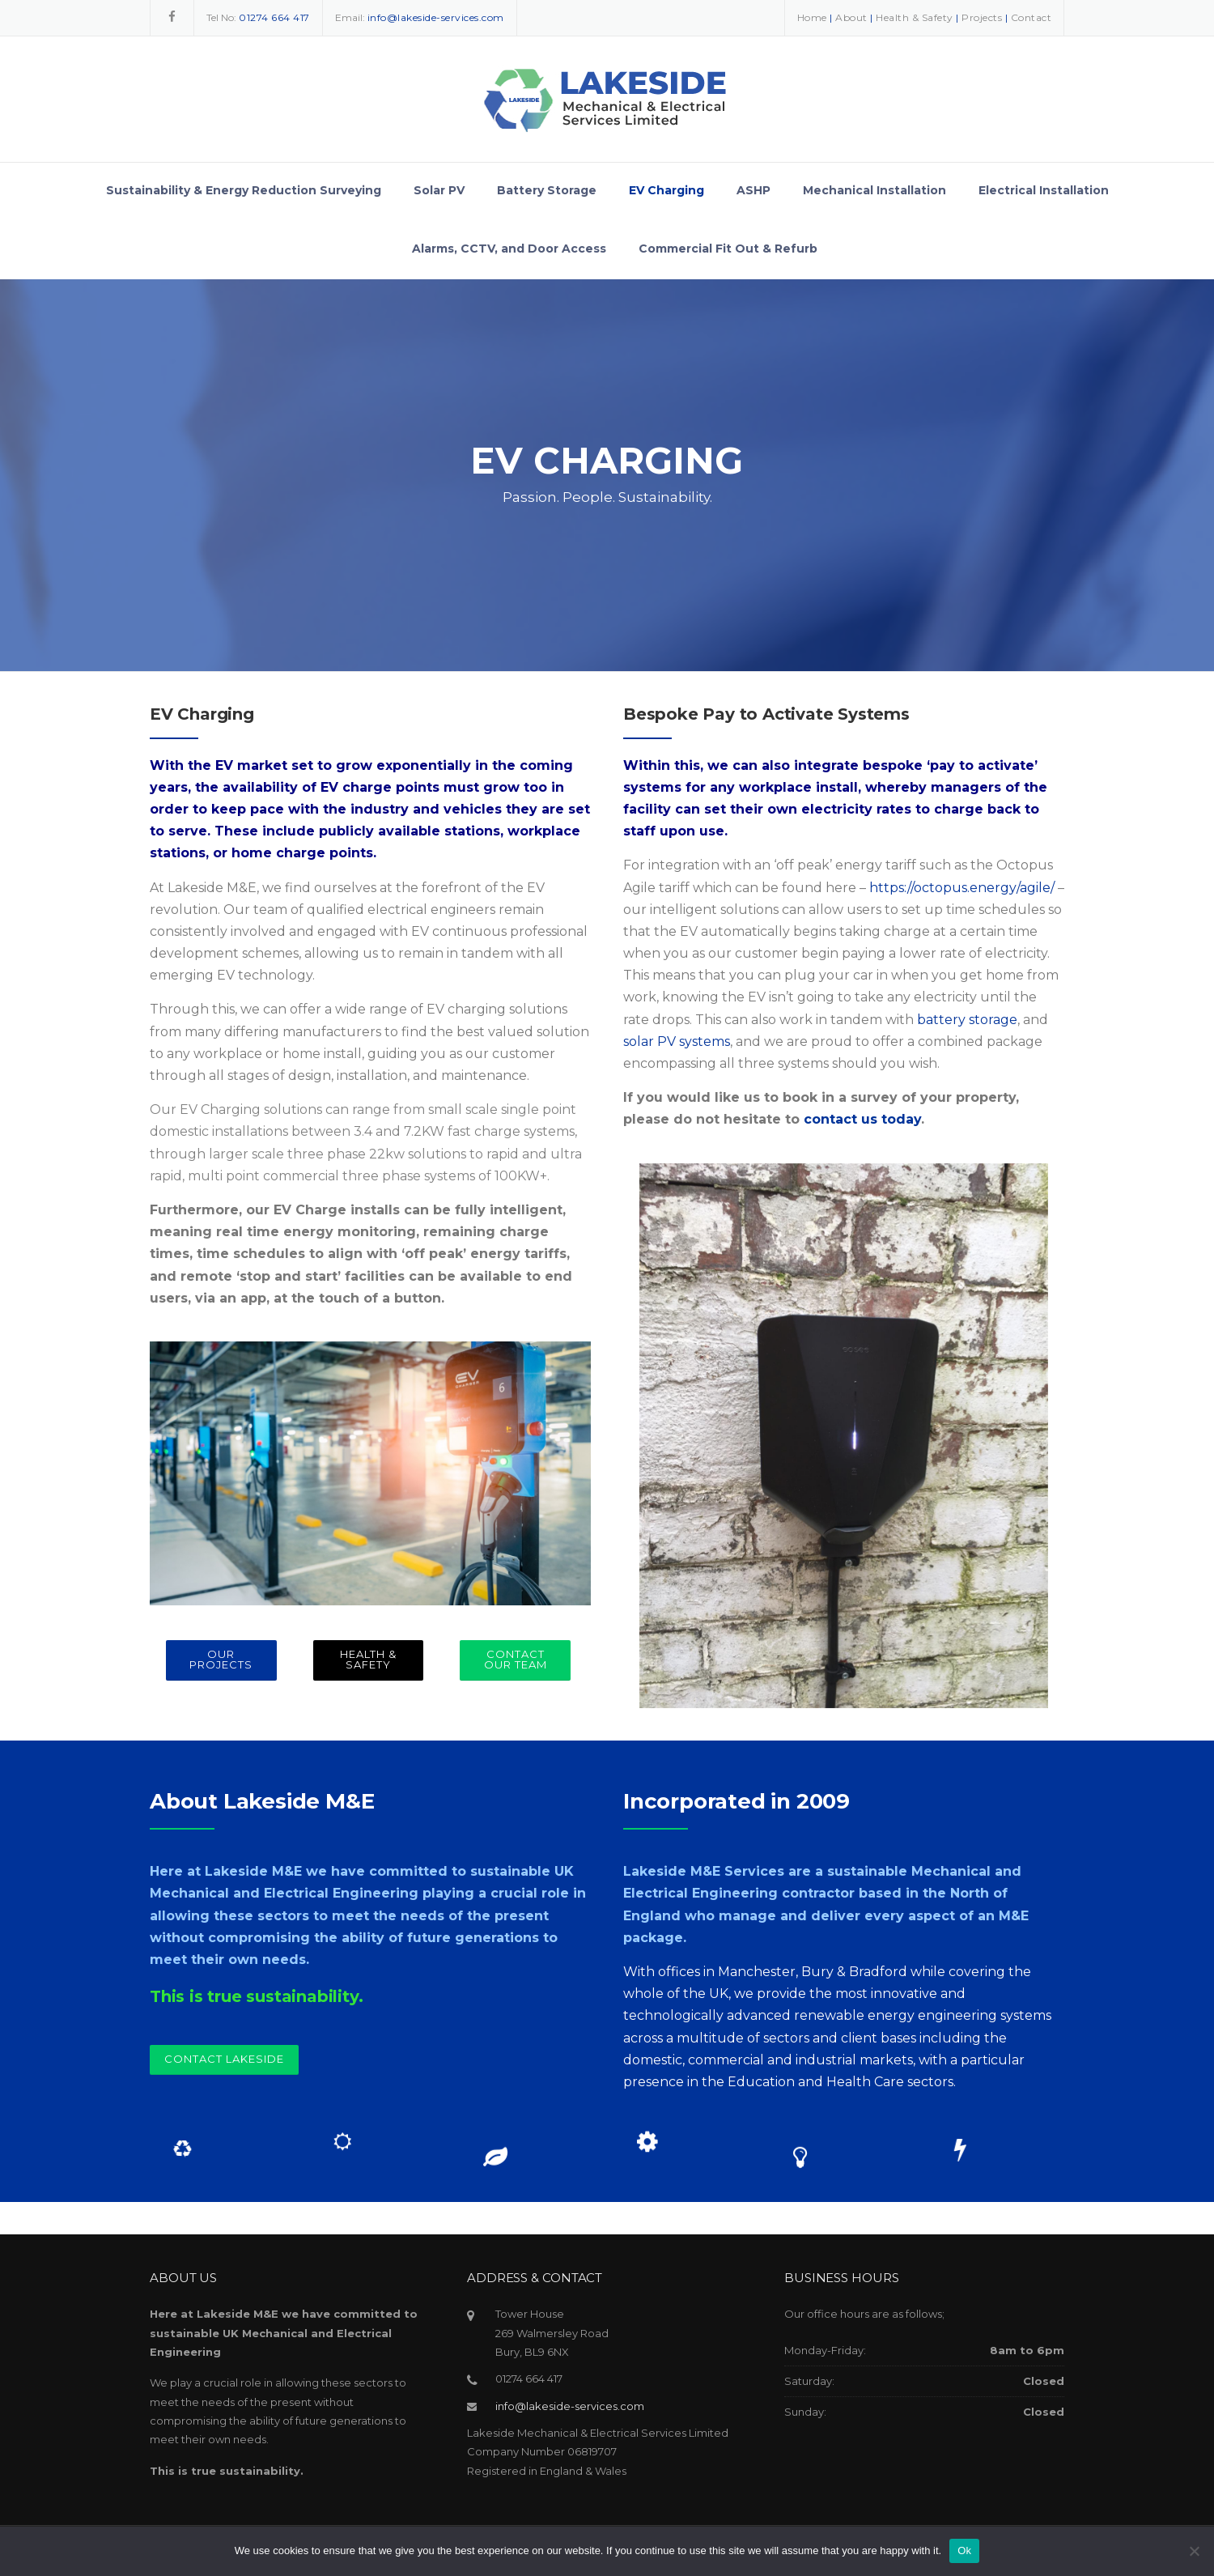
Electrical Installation (1043, 190)
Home (812, 17)
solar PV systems (676, 1041)
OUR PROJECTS (221, 1659)
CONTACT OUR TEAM (515, 1659)
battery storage (967, 1019)
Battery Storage (546, 190)
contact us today (862, 1119)
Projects (981, 17)
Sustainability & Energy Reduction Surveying (243, 190)
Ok (964, 2550)
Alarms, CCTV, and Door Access (509, 248)
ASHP (753, 190)
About (851, 17)
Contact (1031, 17)
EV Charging (666, 190)
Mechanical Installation (874, 190)
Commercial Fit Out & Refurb (728, 248)
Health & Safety (914, 17)
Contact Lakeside (224, 2058)
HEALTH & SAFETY (368, 1659)
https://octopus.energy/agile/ (962, 887)
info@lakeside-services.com (569, 2406)
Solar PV (439, 190)
